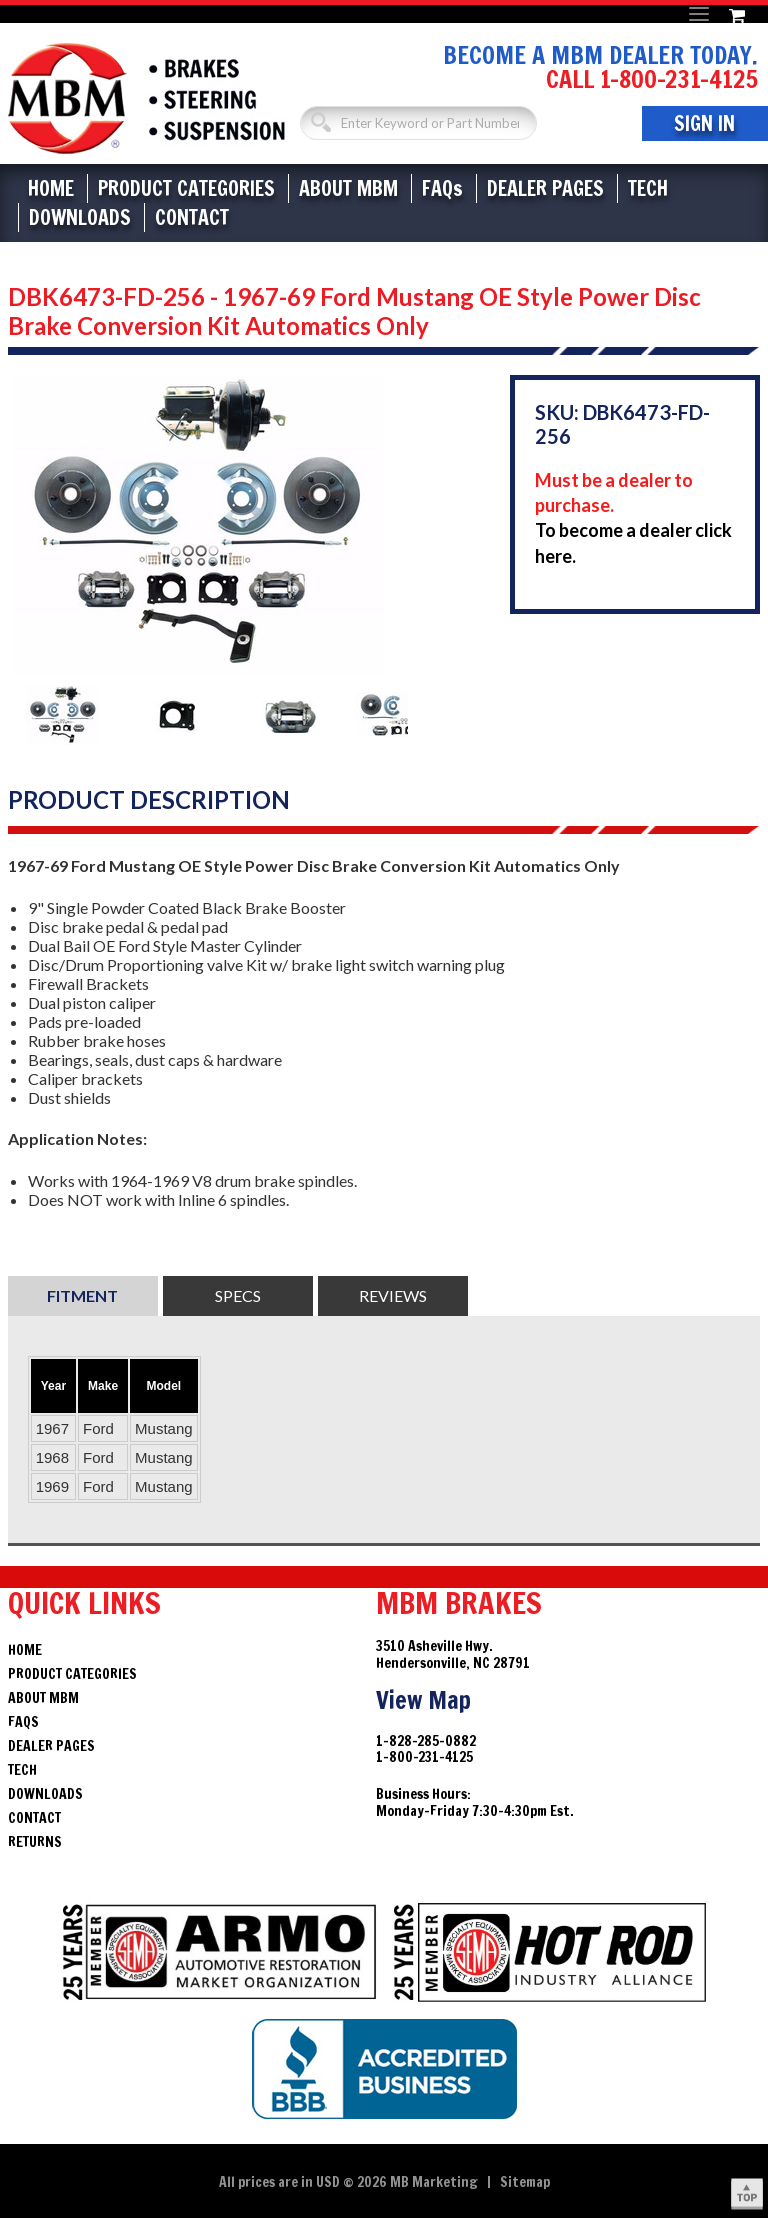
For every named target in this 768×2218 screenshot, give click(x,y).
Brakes (146, 98)
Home (51, 188)
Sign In (704, 123)
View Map (423, 1700)
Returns (35, 1842)
